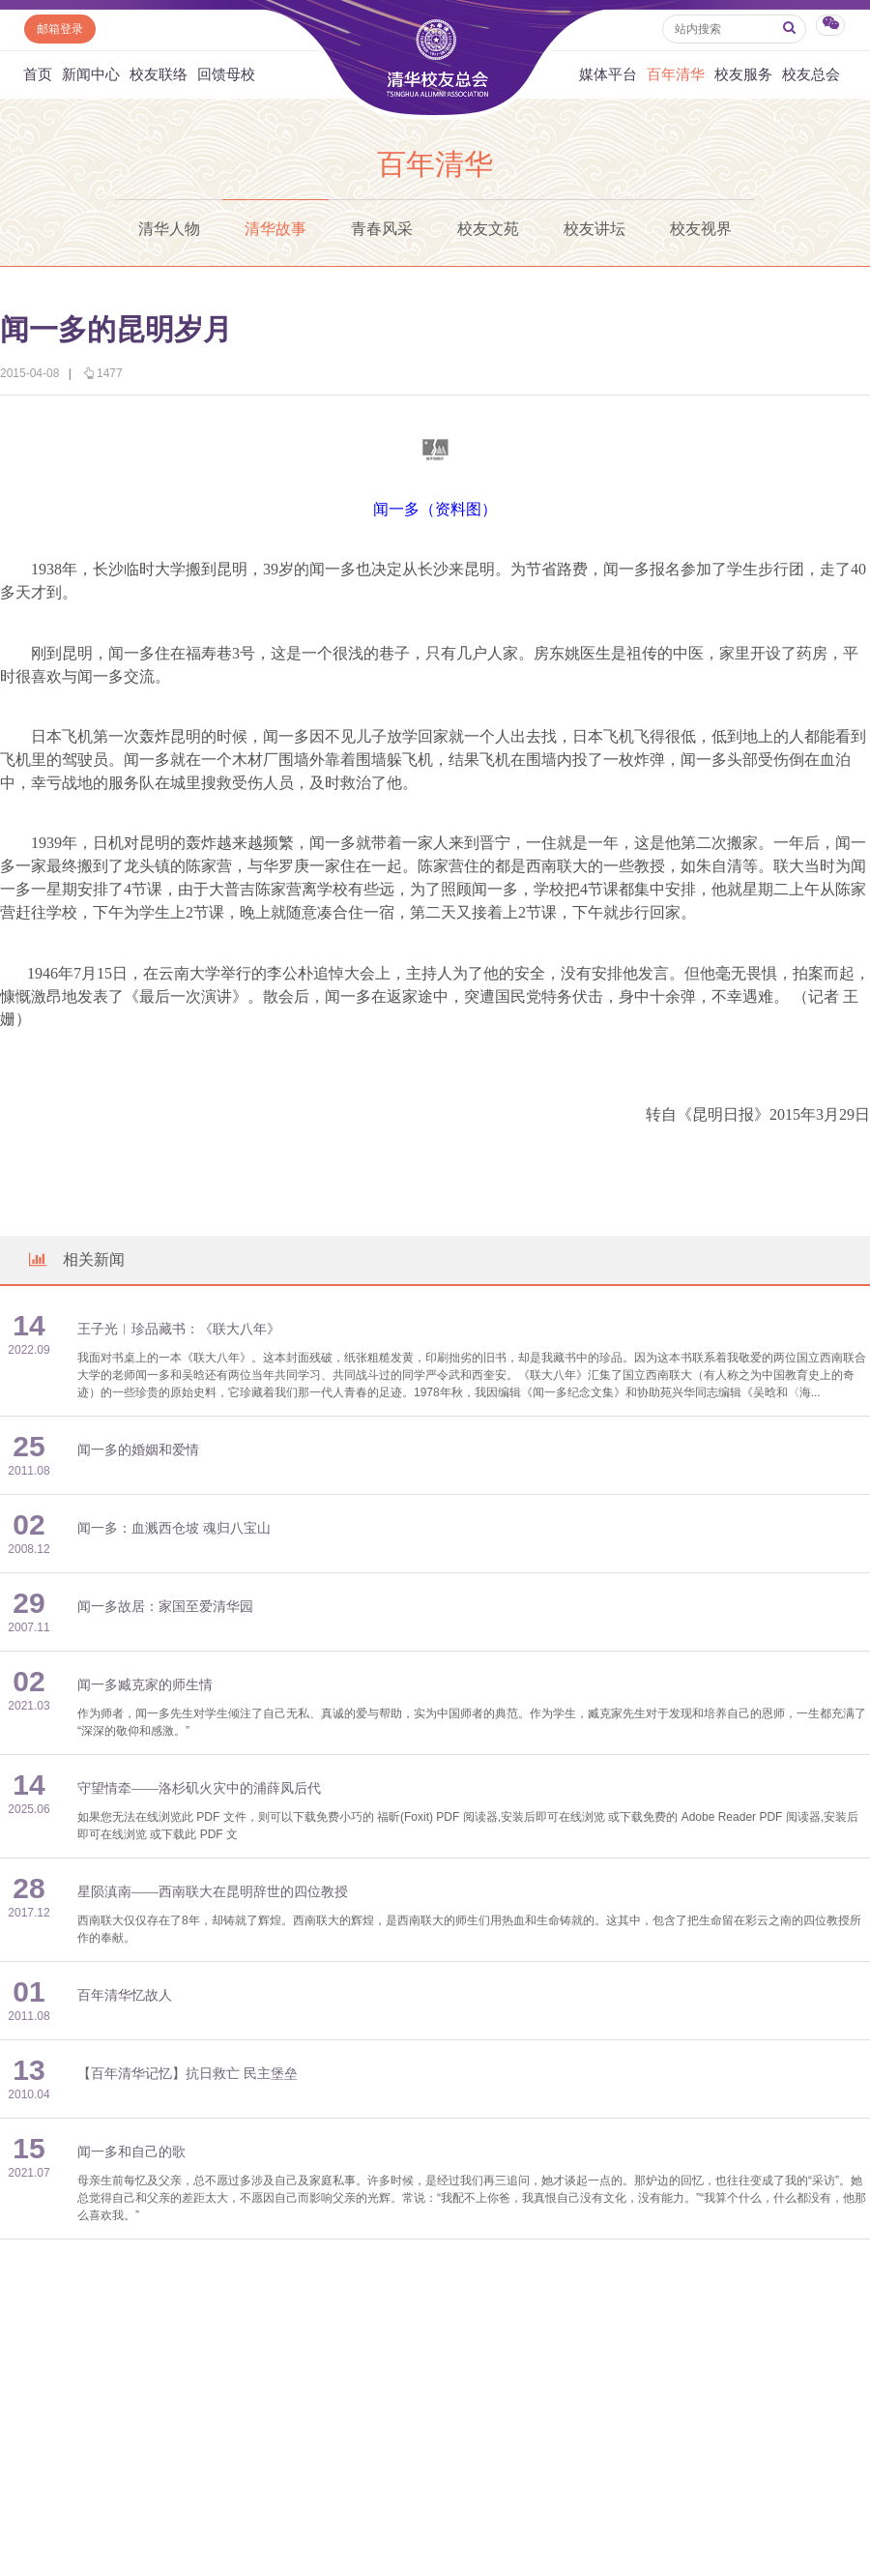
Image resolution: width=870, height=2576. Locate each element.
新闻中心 (91, 74)
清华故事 (275, 228)
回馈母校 (226, 74)
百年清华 (676, 74)
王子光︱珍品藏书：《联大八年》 (178, 1329)
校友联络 (159, 74)
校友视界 (701, 228)
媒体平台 (608, 74)
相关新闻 (75, 1259)
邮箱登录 (60, 29)
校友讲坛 (594, 228)
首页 (37, 74)
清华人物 (169, 228)
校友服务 (743, 74)
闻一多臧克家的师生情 (145, 1685)
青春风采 (382, 228)
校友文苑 (488, 228)
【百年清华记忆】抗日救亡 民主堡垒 (187, 2073)
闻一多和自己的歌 (131, 2152)
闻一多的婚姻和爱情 (138, 1450)
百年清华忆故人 (124, 1995)
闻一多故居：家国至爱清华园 (165, 1606)
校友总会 (811, 74)
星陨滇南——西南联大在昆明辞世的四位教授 (212, 1892)
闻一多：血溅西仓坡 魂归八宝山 (174, 1528)
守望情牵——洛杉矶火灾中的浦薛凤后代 (199, 1788)
